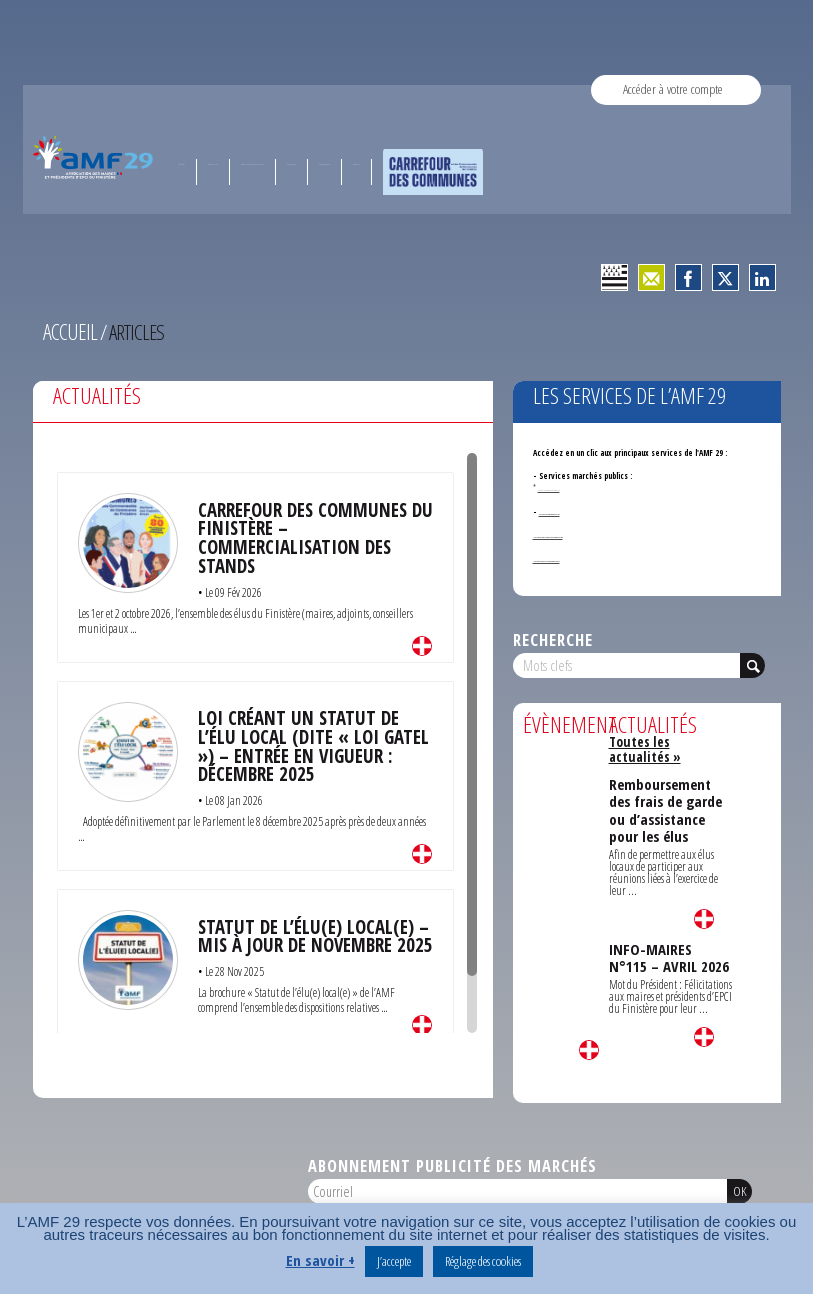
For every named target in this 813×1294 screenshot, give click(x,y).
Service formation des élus (586, 509)
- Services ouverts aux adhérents (592, 556)
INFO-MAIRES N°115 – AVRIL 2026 (669, 923)
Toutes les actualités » (668, 738)
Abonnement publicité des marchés (452, 1163)
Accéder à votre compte (673, 89)
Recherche (553, 637)
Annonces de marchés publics (574, 485)
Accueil (68, 331)
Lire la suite (422, 641)
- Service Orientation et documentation (601, 532)
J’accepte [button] (394, 1261)
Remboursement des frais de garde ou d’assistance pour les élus (665, 785)
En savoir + (320, 1260)
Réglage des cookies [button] (483, 1261)
